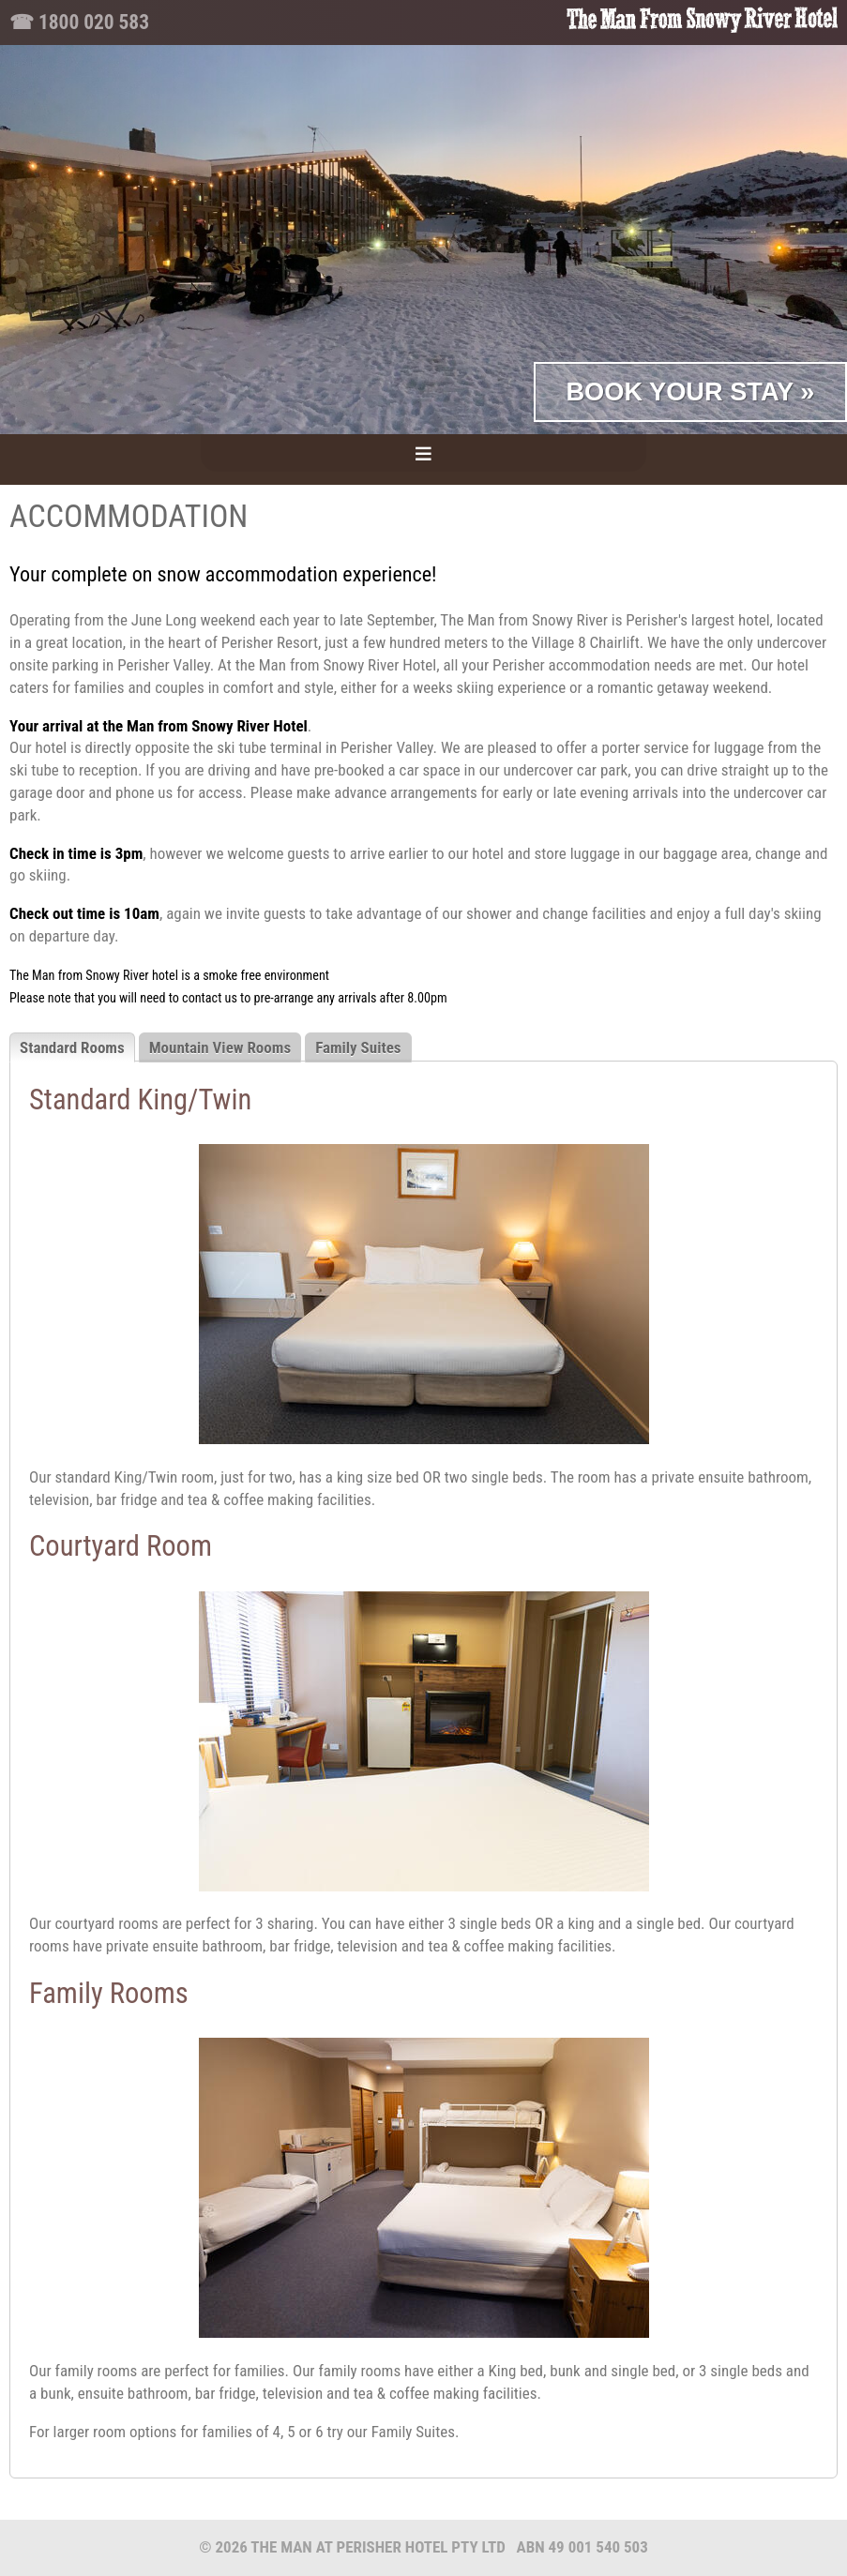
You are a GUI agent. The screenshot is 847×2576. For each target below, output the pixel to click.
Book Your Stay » (690, 391)
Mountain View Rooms (220, 1047)
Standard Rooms (72, 1047)
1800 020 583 (93, 22)
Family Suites (358, 1047)
